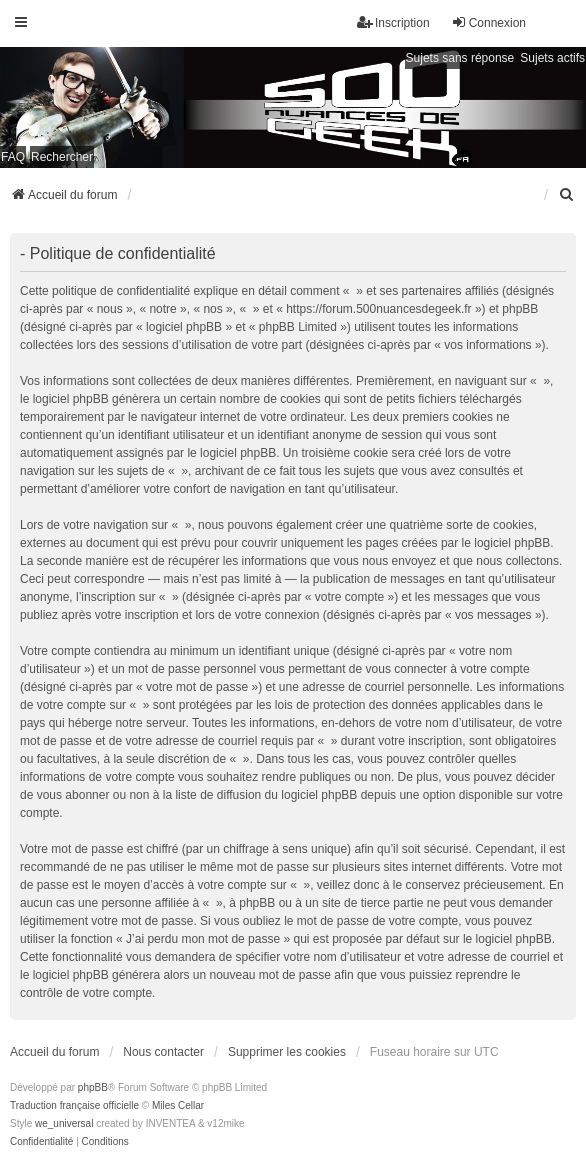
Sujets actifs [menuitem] (552, 58)
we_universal (64, 1123)
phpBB (93, 1087)
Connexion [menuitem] (488, 22)
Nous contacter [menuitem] (163, 1052)
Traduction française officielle (74, 1105)
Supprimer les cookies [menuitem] (287, 1052)
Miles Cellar (178, 1105)
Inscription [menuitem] (393, 22)
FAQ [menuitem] (13, 157)
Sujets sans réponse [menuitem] (460, 58)
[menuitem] (567, 195)
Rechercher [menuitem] (62, 157)
